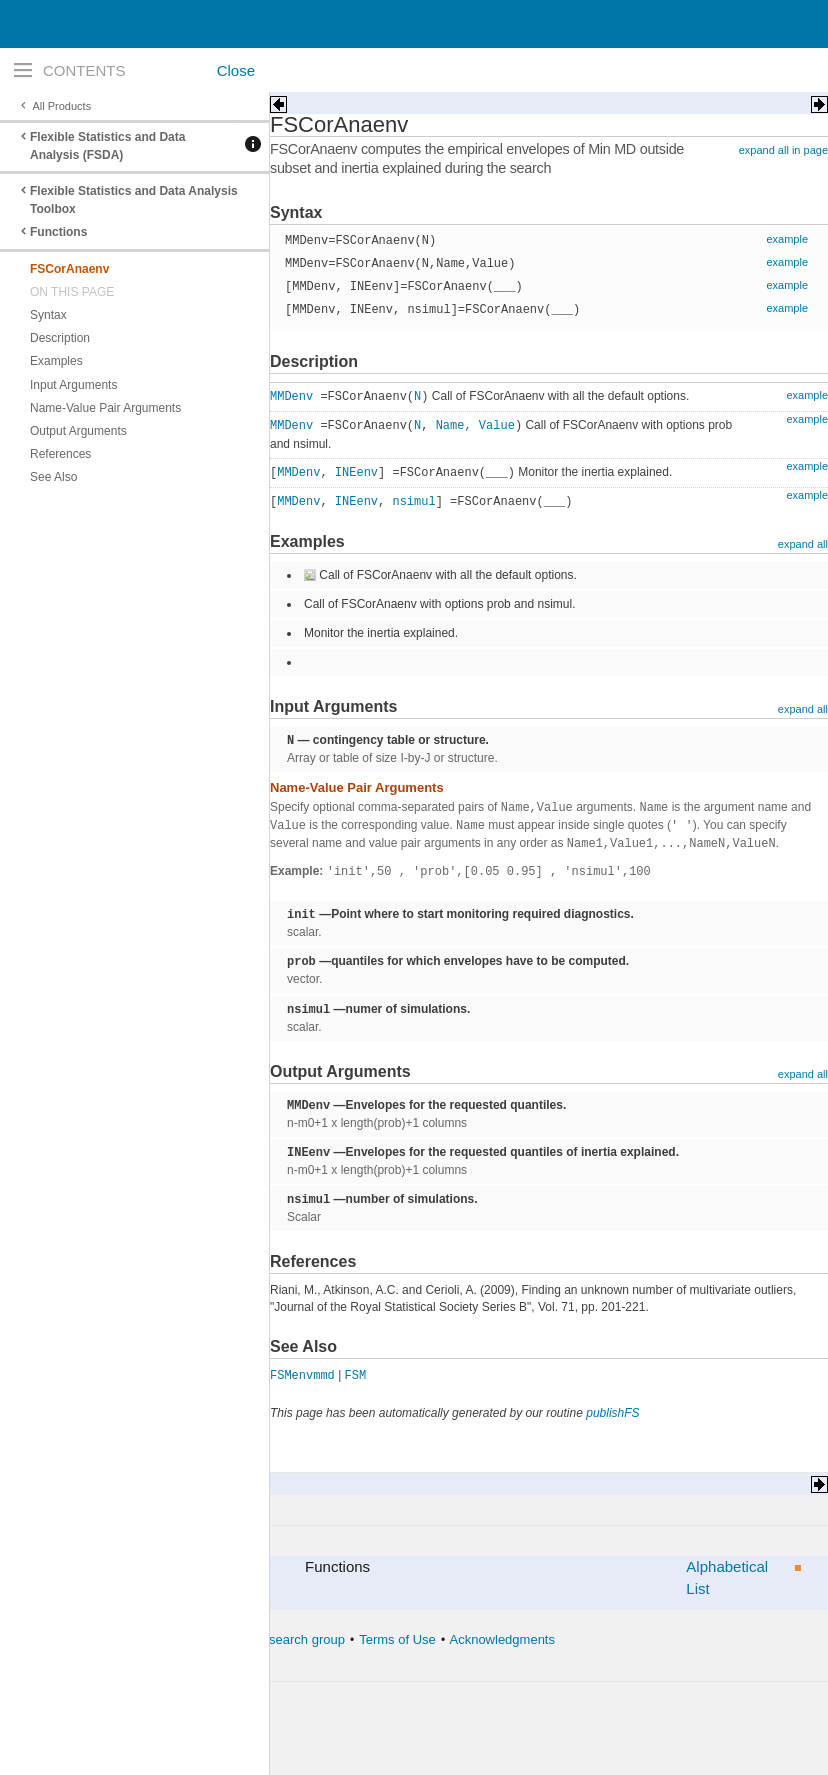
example (787, 239)
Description (60, 338)
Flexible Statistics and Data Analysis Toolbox (134, 200)
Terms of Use (397, 1639)
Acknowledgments (502, 1639)
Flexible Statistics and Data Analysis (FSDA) (107, 146)
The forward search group (270, 1639)
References (60, 454)
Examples (56, 361)
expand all (803, 544)
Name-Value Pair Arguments (105, 408)
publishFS (612, 1413)
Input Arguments (73, 385)
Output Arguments (78, 431)
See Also (53, 477)
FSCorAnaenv (69, 269)
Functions (58, 232)
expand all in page (783, 150)
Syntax (48, 315)
